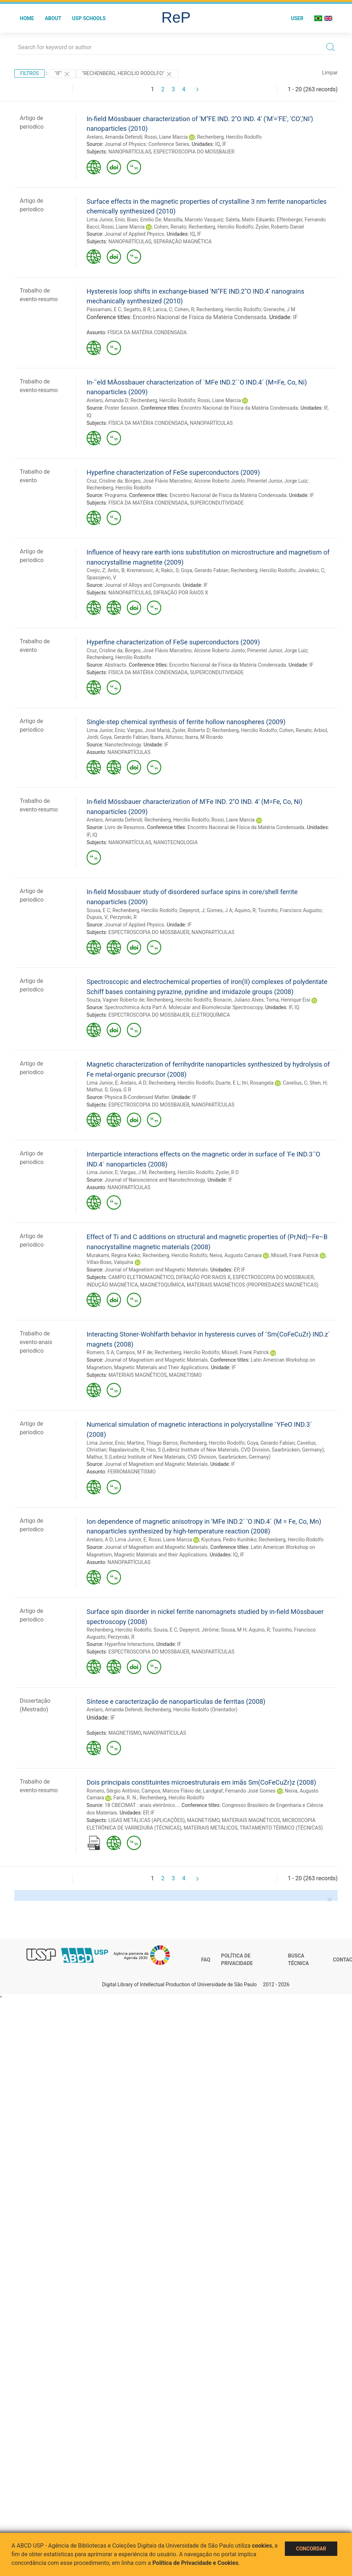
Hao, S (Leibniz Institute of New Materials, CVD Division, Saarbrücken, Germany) (235, 1450)
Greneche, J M (279, 309)
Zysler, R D (227, 1172)
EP (236, 1270)
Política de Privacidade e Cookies (195, 2562)
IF (224, 144)
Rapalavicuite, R (126, 1450)
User (297, 18)
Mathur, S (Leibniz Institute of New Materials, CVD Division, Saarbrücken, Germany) (178, 1457)
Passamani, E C (104, 309)
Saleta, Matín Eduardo (250, 219)
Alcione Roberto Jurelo (219, 481)
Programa (115, 495)
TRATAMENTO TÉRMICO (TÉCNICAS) (281, 1828)
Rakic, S (170, 570)
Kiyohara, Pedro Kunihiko (228, 1539)
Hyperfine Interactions (129, 1644)
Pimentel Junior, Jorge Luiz (277, 481)
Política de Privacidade (237, 1960)
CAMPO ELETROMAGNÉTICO (141, 1277)
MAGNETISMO (185, 1375)
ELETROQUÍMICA (210, 1015)
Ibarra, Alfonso (166, 737)
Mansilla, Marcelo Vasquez (193, 219)
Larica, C (162, 309)
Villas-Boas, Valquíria (110, 1262)
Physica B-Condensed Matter (137, 1097)
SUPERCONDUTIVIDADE (217, 503)
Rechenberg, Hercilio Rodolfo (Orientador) (190, 1709)
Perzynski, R (123, 917)
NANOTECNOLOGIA (175, 842)
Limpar (330, 72)
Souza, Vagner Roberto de (115, 1000)
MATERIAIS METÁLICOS (210, 1828)
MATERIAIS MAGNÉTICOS (137, 1375)
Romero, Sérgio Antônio (113, 1791)
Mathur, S (97, 1089)
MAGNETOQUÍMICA (162, 1285)
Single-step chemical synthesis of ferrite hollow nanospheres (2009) (186, 722)
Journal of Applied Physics (134, 234)
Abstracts (115, 665)
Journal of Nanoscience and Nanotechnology (155, 1180)
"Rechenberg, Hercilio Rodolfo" (127, 74)
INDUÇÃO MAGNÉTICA (112, 1285)
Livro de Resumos (124, 827)
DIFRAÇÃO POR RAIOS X (180, 592)
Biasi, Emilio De (144, 219)
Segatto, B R (137, 309)
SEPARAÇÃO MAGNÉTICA (182, 241)
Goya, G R (120, 1089)
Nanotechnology (123, 745)
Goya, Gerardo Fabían (204, 570)
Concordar (311, 2549)
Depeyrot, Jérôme (199, 1630)
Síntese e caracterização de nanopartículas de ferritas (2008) (176, 1701)
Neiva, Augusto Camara (235, 1255)
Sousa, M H (233, 1630)
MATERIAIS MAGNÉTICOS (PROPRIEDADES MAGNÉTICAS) (253, 1285)
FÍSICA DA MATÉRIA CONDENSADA (147, 332)
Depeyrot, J (192, 910)
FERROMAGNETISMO (131, 1472)
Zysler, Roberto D (191, 730)
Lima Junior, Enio (106, 219)
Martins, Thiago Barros (152, 1443)
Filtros (29, 73)
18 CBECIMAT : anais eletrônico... (142, 1805)
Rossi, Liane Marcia (166, 137)
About (53, 18)
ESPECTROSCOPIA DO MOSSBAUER (193, 152)
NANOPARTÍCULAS (129, 152)
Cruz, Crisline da (104, 481)
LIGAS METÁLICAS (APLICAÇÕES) (146, 1820)
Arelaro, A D (133, 1083)
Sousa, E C (98, 910)
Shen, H (318, 1083)
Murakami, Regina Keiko (113, 1255)
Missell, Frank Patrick (295, 1255)
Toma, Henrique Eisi (288, 1000)
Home (27, 18)
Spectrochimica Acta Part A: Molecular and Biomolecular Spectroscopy (184, 1007)
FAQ (205, 1960)
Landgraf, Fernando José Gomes (239, 1791)
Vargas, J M (133, 1172)
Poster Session (121, 408)
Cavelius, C (295, 1083)
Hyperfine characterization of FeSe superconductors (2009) (173, 472)
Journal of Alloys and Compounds (142, 585)
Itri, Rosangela (257, 1083)
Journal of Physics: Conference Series (147, 144)
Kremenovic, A (143, 570)
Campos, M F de (134, 1352)
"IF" (62, 74)
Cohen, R (184, 309)
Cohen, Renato (170, 227)
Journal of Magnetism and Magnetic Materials (156, 1270)
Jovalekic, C (311, 570)
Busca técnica (298, 1960)
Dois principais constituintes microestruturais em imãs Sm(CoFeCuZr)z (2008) (201, 1782)
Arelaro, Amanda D (107, 400)
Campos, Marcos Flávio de (171, 1791)
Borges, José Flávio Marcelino (158, 481)
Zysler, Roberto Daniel (279, 227)
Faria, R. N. (126, 1797)
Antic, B (115, 570)
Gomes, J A (219, 910)
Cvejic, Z (96, 570)
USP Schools (89, 18)
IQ (217, 144)
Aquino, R (245, 910)
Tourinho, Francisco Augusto (289, 910)
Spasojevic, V (101, 577)
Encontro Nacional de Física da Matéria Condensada (200, 317)
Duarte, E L (228, 1083)
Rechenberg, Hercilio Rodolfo (229, 137)
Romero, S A (100, 1352)
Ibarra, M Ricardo (204, 737)
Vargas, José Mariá (148, 730)
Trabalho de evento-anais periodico (36, 1342)
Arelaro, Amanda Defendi (114, 137)
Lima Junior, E (102, 1083)
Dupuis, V (97, 917)
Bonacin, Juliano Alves (238, 1000)
